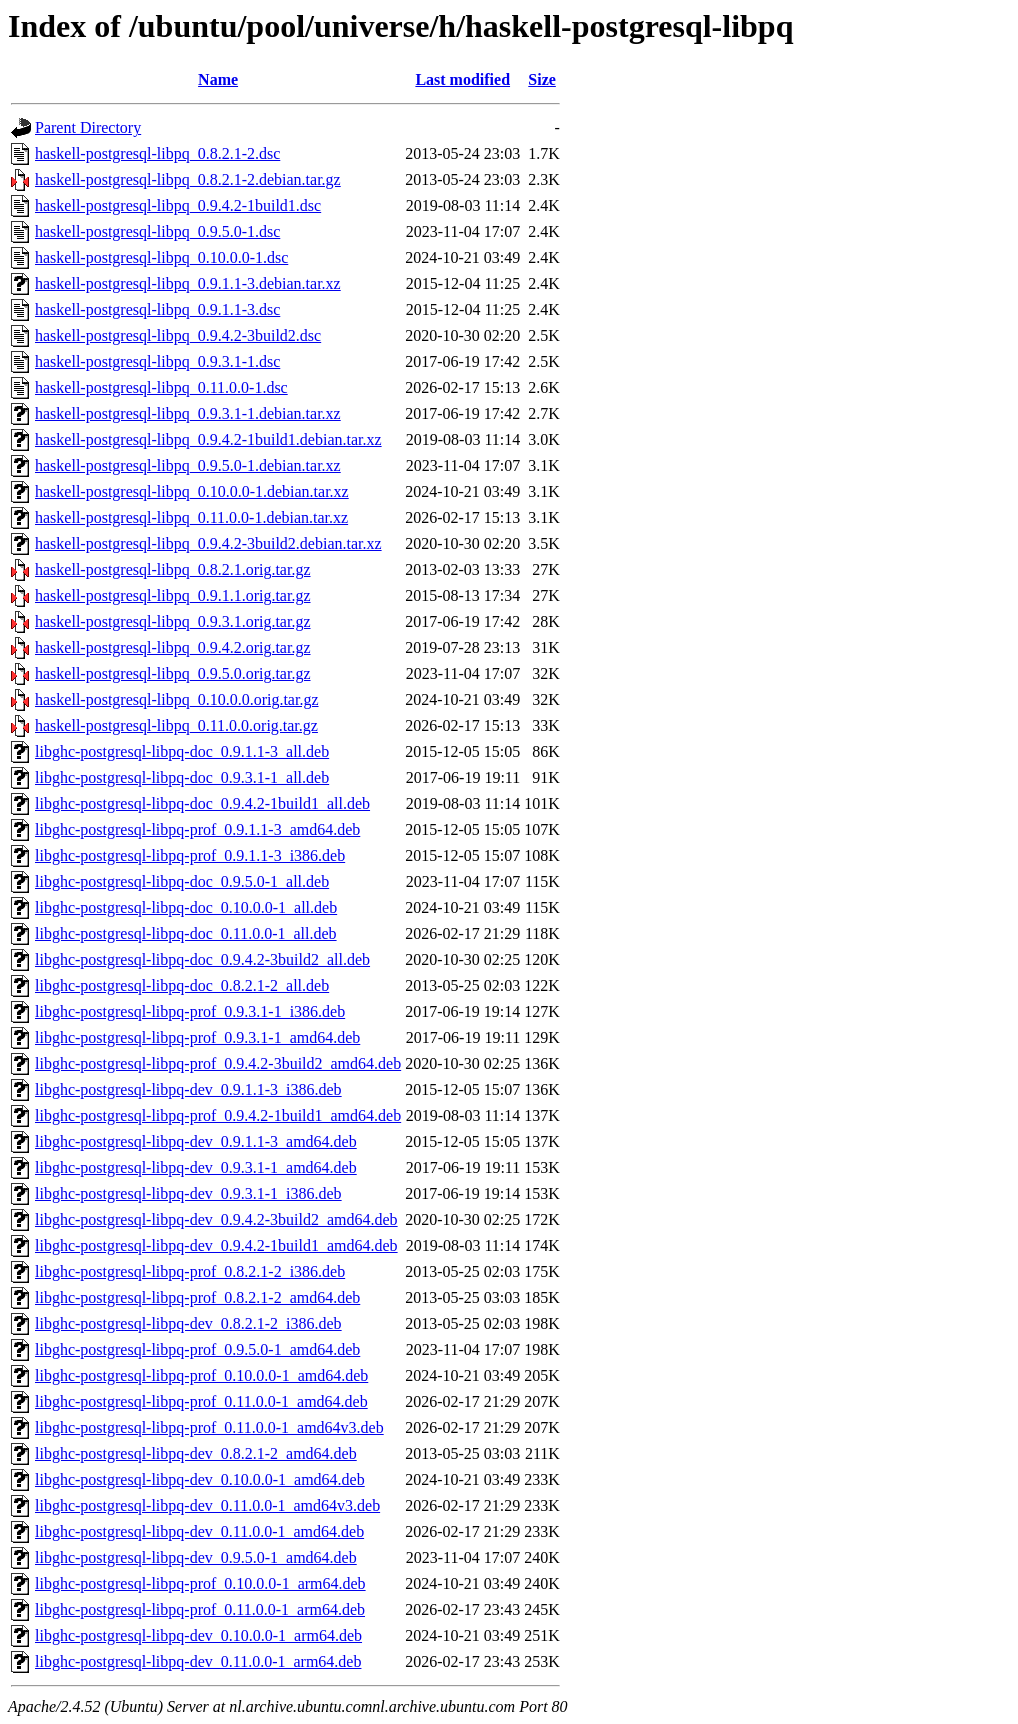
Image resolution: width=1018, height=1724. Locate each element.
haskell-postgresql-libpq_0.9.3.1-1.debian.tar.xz (188, 413)
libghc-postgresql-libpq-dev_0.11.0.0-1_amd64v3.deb (207, 1505)
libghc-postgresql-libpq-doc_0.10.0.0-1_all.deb (186, 907)
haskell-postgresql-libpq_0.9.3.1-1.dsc (157, 361)
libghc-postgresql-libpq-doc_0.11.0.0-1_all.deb (186, 933)
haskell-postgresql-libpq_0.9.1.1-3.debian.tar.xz (188, 283)
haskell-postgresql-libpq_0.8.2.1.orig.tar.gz (173, 569)
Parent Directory (88, 127)
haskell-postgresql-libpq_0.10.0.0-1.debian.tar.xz (192, 491)
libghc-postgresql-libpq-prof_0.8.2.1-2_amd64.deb (197, 1297)
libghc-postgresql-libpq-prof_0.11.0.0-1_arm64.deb (200, 1609)
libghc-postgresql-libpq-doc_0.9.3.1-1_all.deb (182, 777)
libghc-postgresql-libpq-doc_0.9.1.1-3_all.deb (182, 751)
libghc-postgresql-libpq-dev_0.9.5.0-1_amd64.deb (196, 1557)
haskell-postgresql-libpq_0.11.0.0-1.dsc (161, 387)
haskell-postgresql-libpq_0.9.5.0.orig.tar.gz (173, 673)
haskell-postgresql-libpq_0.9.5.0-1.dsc (157, 231)
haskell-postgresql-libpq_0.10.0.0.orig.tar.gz (177, 699)
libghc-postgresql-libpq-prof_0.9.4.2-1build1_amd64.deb (218, 1115)
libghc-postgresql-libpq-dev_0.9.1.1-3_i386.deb (188, 1089)
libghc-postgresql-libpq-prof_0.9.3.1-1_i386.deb (190, 1011)
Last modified (462, 79)
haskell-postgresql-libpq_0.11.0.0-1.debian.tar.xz (191, 517)
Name (218, 79)
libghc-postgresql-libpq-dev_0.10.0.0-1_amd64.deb (200, 1479)
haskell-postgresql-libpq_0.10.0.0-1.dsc (161, 257)
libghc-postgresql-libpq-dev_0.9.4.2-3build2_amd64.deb (216, 1219)
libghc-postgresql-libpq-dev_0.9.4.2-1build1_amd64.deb (216, 1245)
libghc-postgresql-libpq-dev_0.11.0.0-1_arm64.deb (198, 1661)
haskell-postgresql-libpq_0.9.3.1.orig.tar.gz (173, 621)
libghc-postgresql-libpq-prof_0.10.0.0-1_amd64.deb (201, 1375)
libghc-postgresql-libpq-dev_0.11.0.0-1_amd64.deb (199, 1531)
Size (542, 79)
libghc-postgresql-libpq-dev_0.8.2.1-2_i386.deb (188, 1323)
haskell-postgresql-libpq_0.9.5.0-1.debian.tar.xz (188, 465)
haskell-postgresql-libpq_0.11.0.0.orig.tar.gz (176, 725)
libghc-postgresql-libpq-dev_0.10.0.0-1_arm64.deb (198, 1635)
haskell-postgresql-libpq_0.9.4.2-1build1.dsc (178, 205)
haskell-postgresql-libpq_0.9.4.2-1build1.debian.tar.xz (208, 439)
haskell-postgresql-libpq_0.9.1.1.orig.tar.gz (173, 595)
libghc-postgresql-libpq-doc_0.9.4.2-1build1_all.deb (202, 803)
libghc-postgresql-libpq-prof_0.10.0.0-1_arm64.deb (200, 1583)
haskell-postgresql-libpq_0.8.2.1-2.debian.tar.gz (188, 179)
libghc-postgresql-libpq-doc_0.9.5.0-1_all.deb (182, 881)
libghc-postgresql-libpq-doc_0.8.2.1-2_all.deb (182, 985)
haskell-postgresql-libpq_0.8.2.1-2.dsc (157, 153)
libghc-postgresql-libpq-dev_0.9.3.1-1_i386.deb (188, 1193)
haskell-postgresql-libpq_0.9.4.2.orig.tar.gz (173, 647)
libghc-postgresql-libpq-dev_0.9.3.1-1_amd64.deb (196, 1167)
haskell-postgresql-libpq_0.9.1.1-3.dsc (157, 309)
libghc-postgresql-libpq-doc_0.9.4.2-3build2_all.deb (202, 959)
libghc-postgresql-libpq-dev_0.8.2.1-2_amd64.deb (196, 1453)
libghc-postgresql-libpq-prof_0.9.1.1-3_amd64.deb (197, 829)
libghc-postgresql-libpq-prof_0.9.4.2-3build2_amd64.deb (218, 1063)
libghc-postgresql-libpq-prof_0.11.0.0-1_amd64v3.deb (209, 1427)
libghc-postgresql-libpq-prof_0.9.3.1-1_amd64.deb (197, 1037)
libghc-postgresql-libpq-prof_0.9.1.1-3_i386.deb (190, 855)
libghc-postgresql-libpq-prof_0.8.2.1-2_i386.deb (190, 1271)
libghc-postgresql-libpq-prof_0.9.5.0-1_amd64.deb (197, 1349)
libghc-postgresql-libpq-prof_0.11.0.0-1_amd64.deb (201, 1401)
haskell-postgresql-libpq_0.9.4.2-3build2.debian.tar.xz (208, 543)
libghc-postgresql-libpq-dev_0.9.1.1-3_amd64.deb (196, 1141)
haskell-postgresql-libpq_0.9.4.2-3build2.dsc (178, 335)
